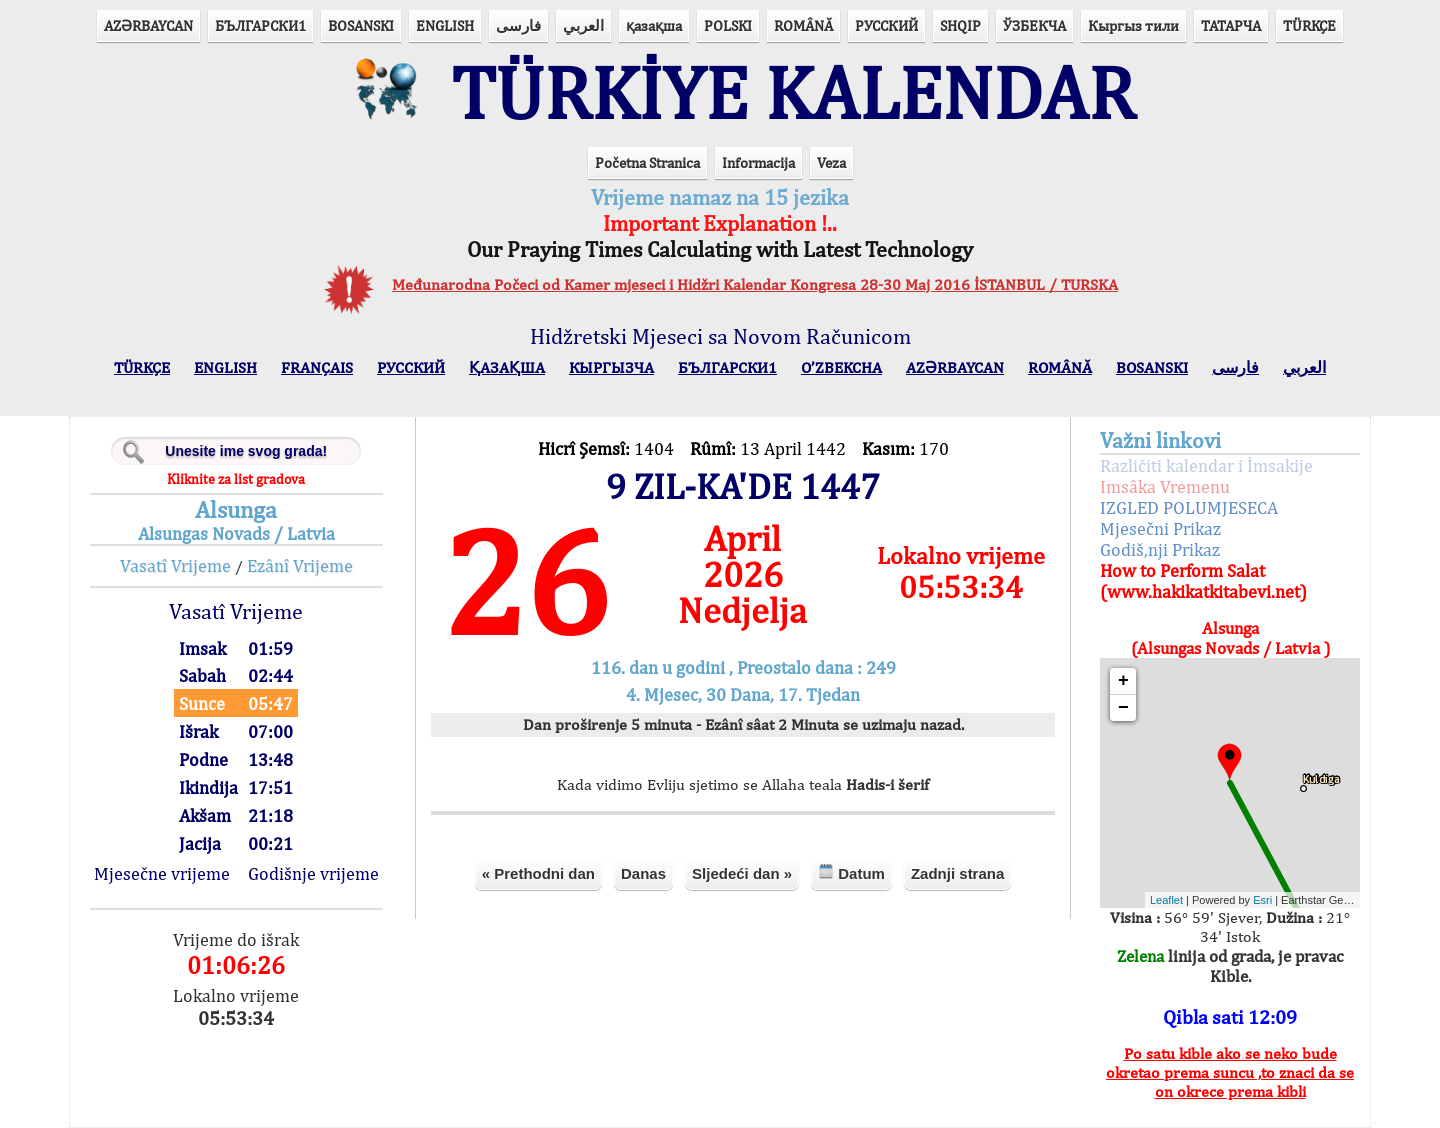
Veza (831, 162)
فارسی (518, 25)
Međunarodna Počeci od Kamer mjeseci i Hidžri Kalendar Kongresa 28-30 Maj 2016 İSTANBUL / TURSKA (755, 284)
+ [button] (1123, 681)
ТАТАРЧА (1231, 25)
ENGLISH (445, 25)
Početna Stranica (647, 162)
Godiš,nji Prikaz (1160, 549)
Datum (851, 872)
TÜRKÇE (1309, 25)
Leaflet (1166, 900)
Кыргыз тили (1133, 25)
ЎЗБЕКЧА (1034, 25)
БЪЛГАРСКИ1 (260, 25)
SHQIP (960, 25)
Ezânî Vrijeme (300, 565)
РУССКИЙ (886, 25)
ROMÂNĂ (803, 25)
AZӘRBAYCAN (148, 25)
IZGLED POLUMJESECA (1189, 507)
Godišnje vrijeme (313, 873)
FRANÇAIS (317, 367)
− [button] (1123, 708)
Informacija (758, 162)
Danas (643, 873)
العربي (583, 25)
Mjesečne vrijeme (162, 873)
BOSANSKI (361, 25)
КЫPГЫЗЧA (611, 367)
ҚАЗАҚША (507, 367)
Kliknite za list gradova (236, 479)
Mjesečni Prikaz (1160, 528)
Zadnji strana (957, 873)
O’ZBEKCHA (841, 367)
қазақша (654, 25)
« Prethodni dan (538, 873)
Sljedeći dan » (742, 873)
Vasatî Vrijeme (175, 565)
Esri (1262, 900)
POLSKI (728, 25)
